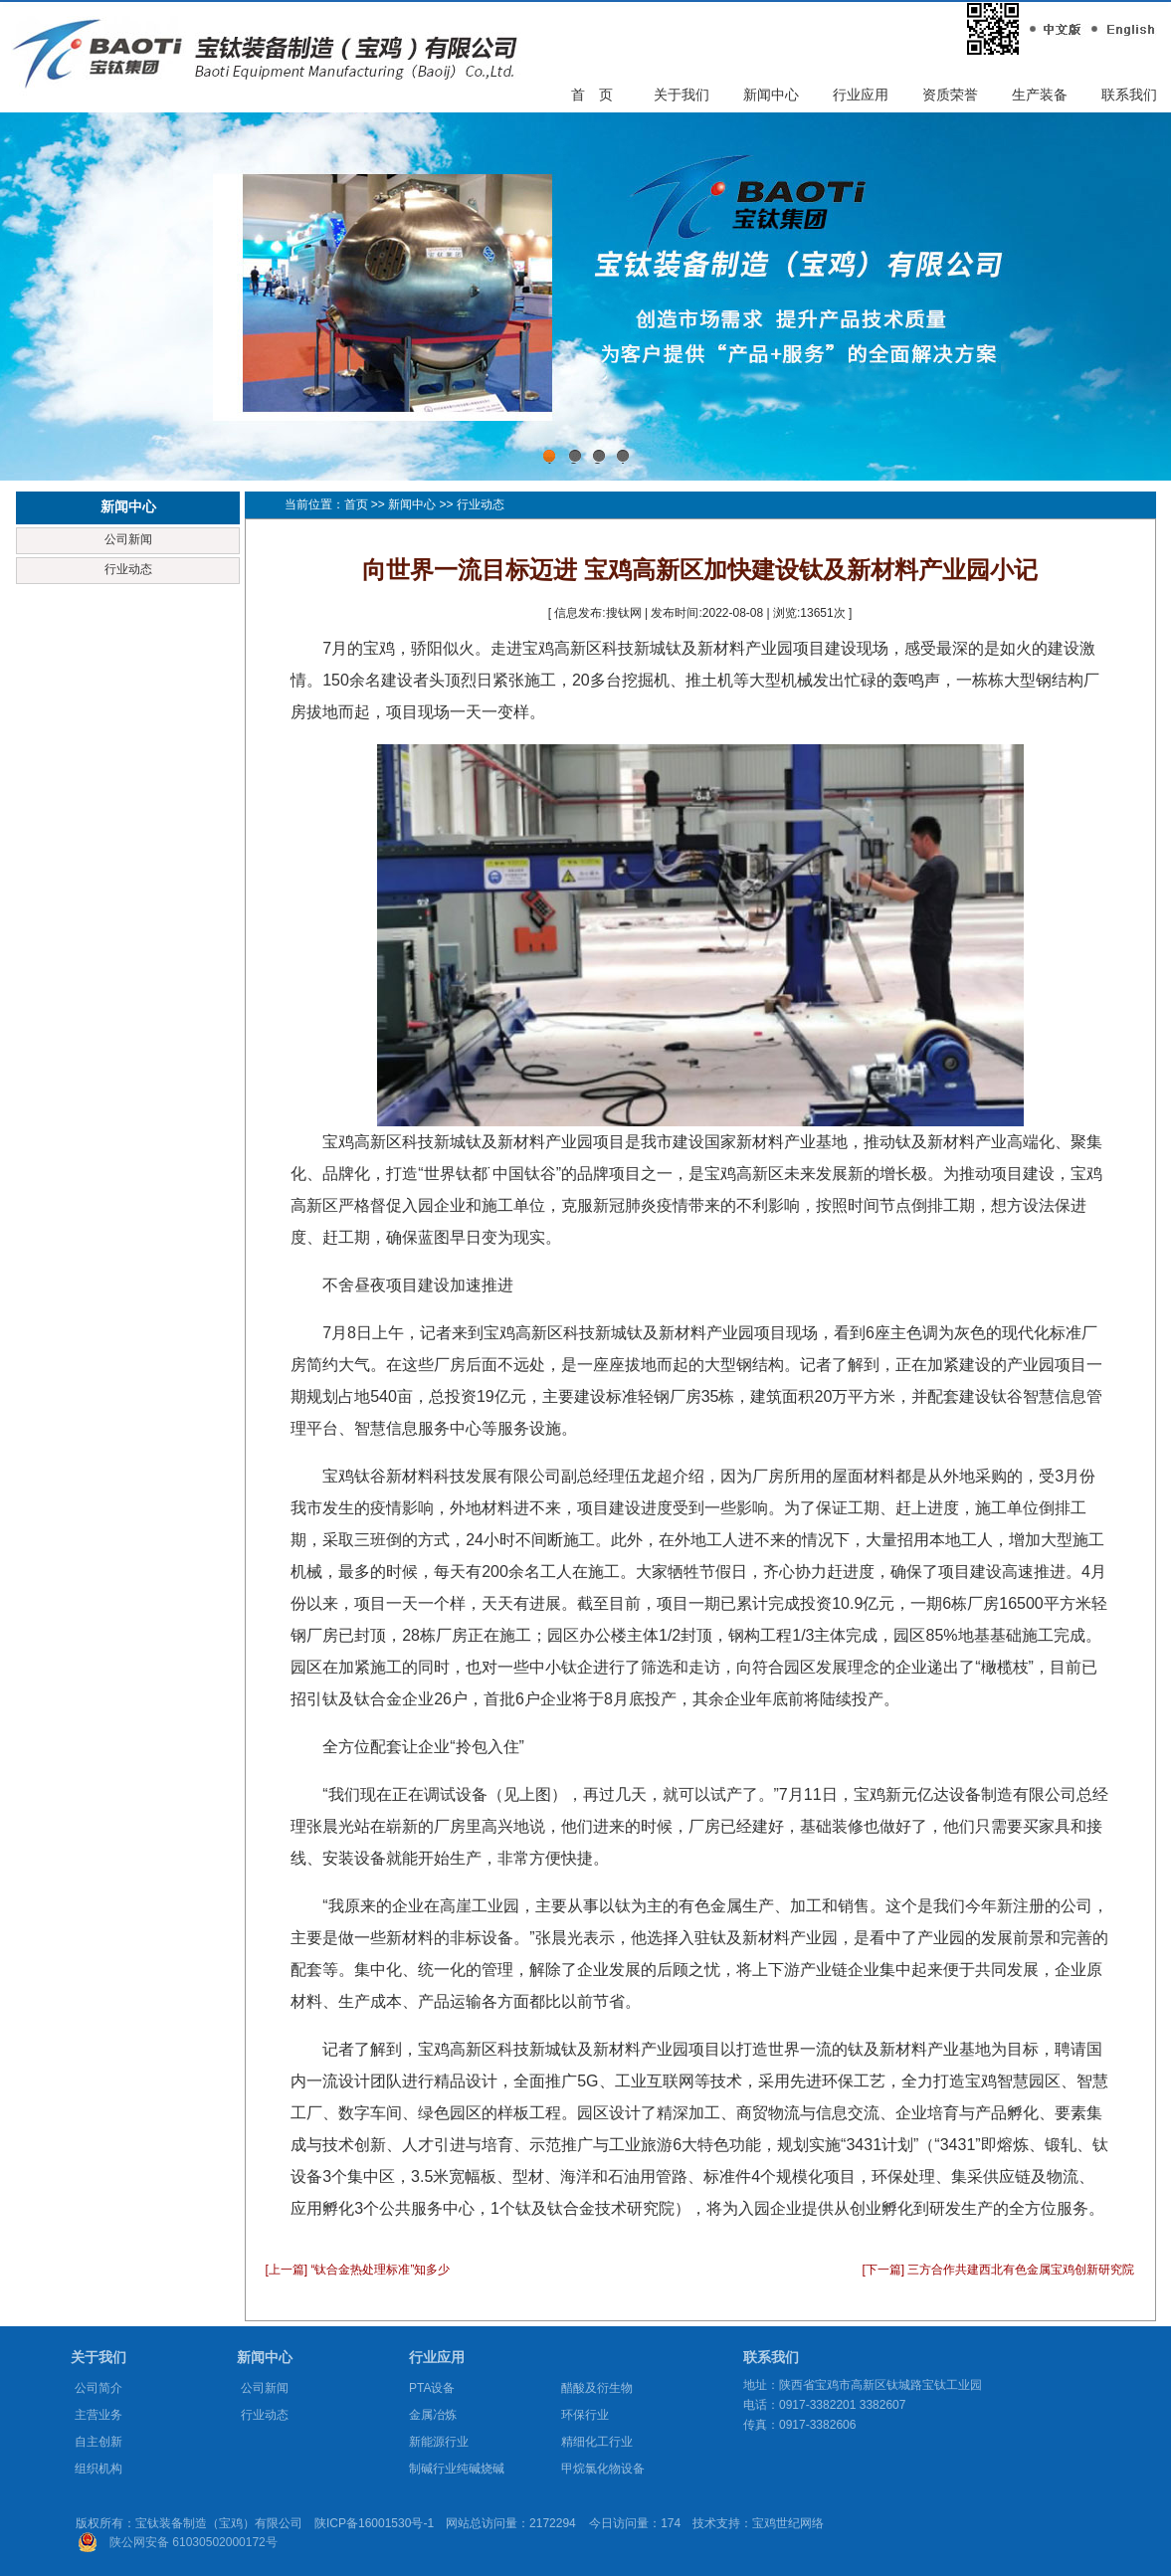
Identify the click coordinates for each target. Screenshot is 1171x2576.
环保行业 (585, 2415)
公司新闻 (128, 539)
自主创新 (98, 2442)
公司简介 (98, 2388)
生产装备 (1040, 94)
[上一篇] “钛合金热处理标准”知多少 (358, 2270)
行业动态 (128, 569)
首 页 (592, 94)
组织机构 (98, 2469)
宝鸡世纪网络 (788, 2523)
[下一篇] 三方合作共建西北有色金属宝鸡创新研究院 (998, 2270)
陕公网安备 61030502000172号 (193, 2542)
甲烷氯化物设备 (603, 2469)
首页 (356, 504)
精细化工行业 (597, 2442)
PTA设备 (432, 2388)
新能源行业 (439, 2442)
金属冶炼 (433, 2415)
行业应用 (860, 94)
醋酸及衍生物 (597, 2388)
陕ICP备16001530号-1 (374, 2523)
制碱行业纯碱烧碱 (456, 2469)
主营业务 (98, 2415)
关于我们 (681, 94)
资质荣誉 (950, 94)
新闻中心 (771, 94)
